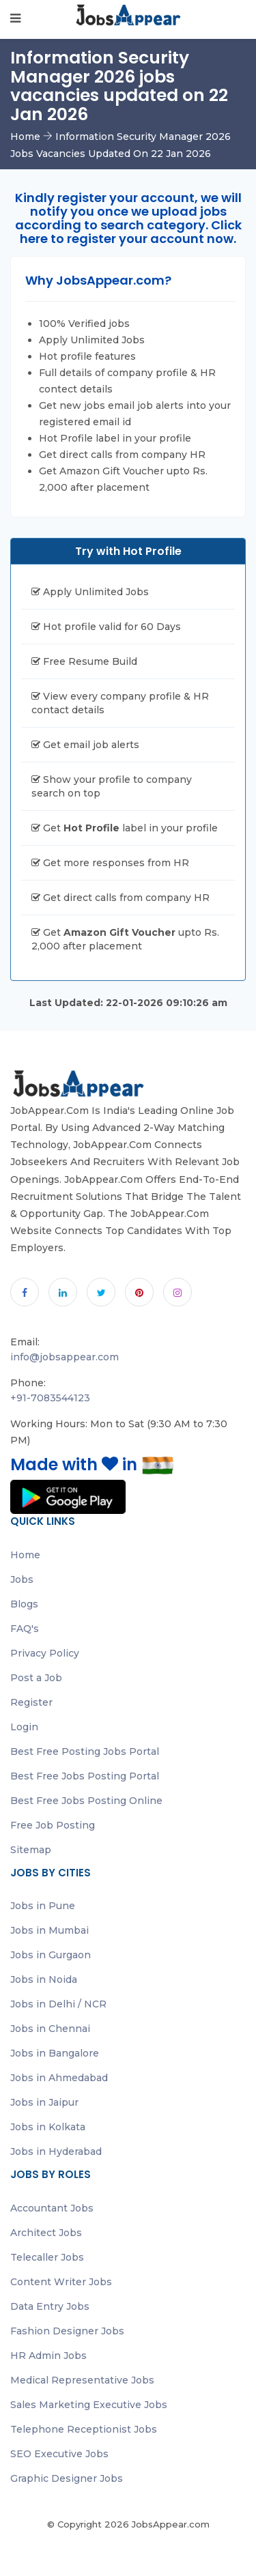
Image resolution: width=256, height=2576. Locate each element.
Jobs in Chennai (50, 2028)
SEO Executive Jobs (59, 2454)
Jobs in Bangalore (54, 2053)
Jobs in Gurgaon (50, 1955)
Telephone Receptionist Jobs (83, 2429)
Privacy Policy (44, 1653)
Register (31, 1702)
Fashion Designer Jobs (67, 2331)
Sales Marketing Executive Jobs (88, 2405)
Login (24, 1727)
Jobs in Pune (42, 1906)
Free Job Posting (52, 1825)
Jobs (21, 1579)
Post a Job (36, 1678)
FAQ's (24, 1628)
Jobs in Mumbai (49, 1930)
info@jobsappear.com (64, 1357)
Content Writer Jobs (61, 2282)
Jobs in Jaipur (44, 2102)
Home (25, 136)
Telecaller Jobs (47, 2257)
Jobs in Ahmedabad (59, 2078)
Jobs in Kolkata (47, 2127)
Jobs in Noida (43, 1979)
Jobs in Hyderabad (56, 2151)
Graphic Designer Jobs (66, 2478)
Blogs (24, 1604)
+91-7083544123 (50, 1398)
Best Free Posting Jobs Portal (84, 1751)
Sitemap (30, 1850)
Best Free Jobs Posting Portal (84, 1776)
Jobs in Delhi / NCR (58, 2004)
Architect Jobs (46, 2233)
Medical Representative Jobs (82, 2380)
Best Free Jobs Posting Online (86, 1800)
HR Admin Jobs (48, 2355)
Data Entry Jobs (49, 2306)
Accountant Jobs (52, 2208)
